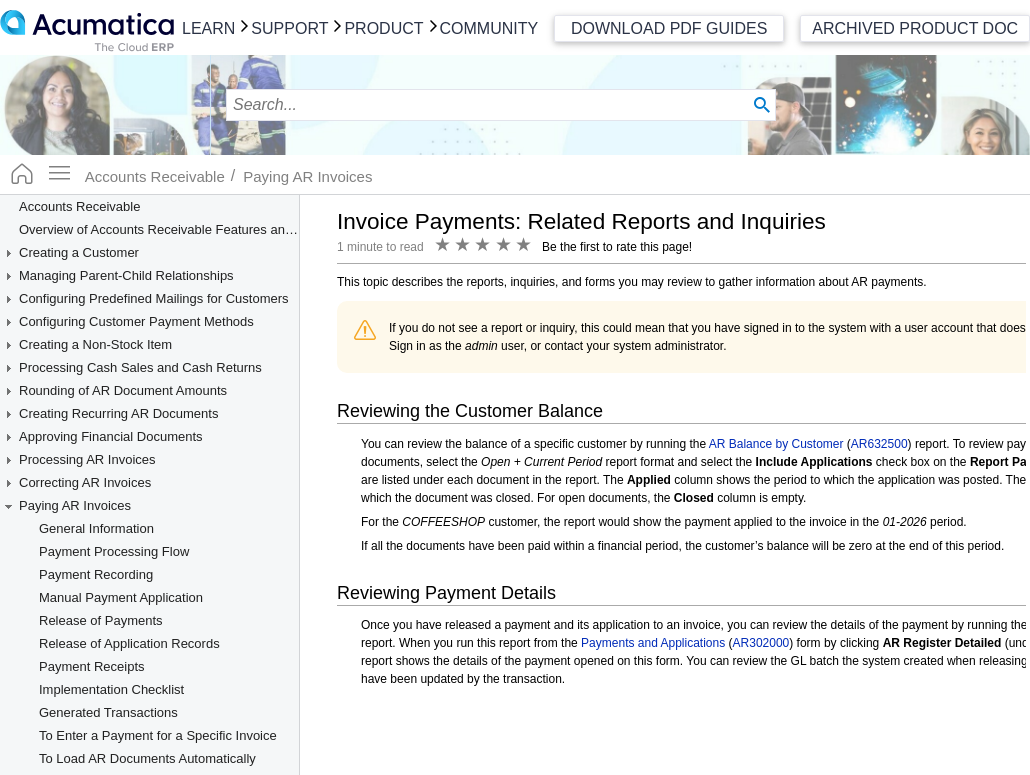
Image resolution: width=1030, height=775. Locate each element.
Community (489, 28)
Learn (208, 28)
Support (289, 28)
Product (383, 28)
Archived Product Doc (915, 28)
